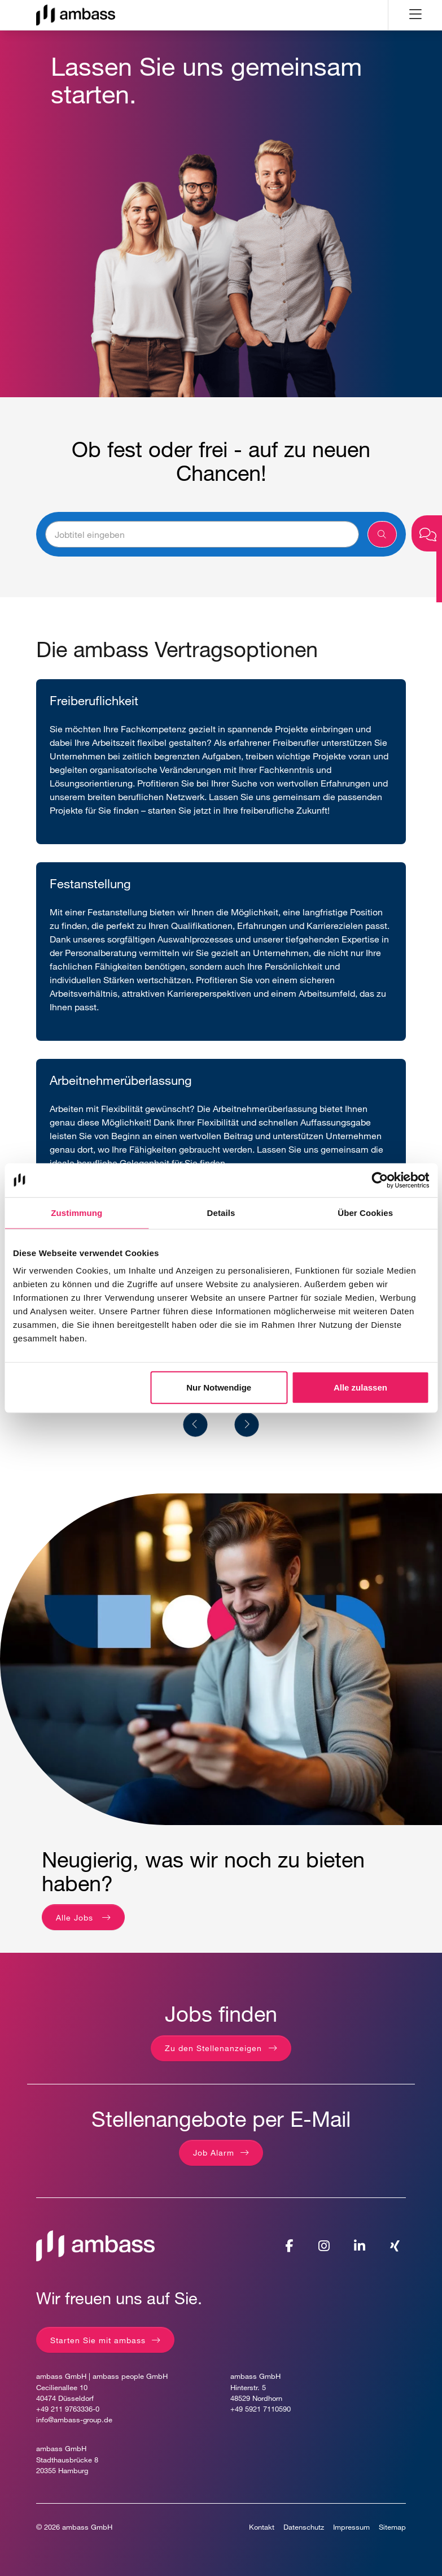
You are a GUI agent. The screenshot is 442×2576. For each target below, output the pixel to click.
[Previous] (195, 1425)
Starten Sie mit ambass (98, 2340)
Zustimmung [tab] (76, 1212)
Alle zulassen (360, 1387)
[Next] (247, 1425)
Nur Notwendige (218, 1387)
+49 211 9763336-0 (67, 2409)
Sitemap (392, 2527)
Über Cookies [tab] (365, 1212)
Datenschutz (303, 2527)
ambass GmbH (87, 2527)
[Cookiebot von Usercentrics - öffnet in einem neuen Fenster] (379, 1179)
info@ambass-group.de (74, 2420)
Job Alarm (213, 2152)
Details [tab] (221, 1212)
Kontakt (261, 2527)
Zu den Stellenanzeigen (213, 2048)
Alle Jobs (76, 1917)
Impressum (351, 2527)
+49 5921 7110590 (260, 2409)
